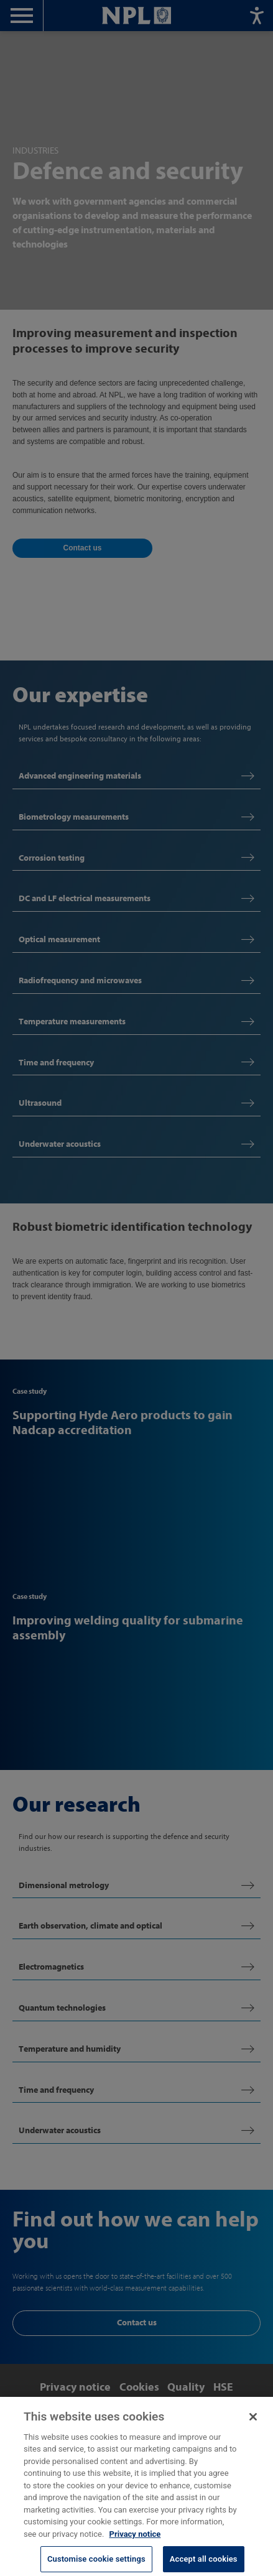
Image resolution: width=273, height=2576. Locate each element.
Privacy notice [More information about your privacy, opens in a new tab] (135, 2540)
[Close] (253, 2423)
